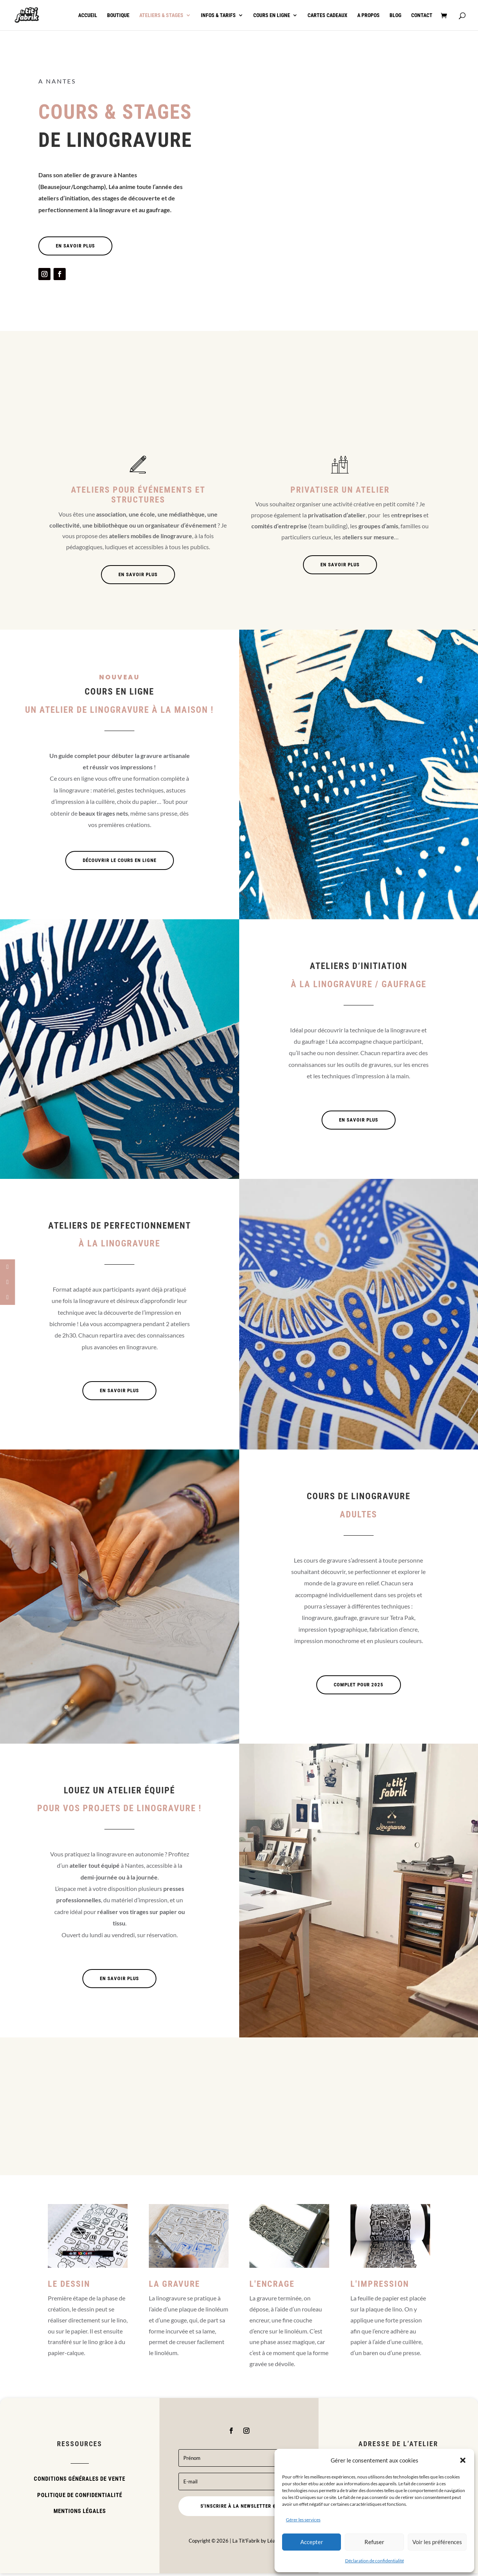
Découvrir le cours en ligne (119, 863)
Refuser (374, 2541)
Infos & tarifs (218, 15)
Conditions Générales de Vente (79, 2481)
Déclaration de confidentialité (374, 2560)
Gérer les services (303, 2519)
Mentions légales (80, 2513)
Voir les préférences (437, 2541)
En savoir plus (75, 248)
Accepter (311, 2541)
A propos (368, 15)
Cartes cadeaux (327, 15)
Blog (395, 15)
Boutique (118, 15)
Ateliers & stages (161, 15)
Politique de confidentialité (79, 2497)
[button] (463, 2460)
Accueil (87, 15)
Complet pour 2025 (358, 1687)
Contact (421, 15)
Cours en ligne (271, 15)
